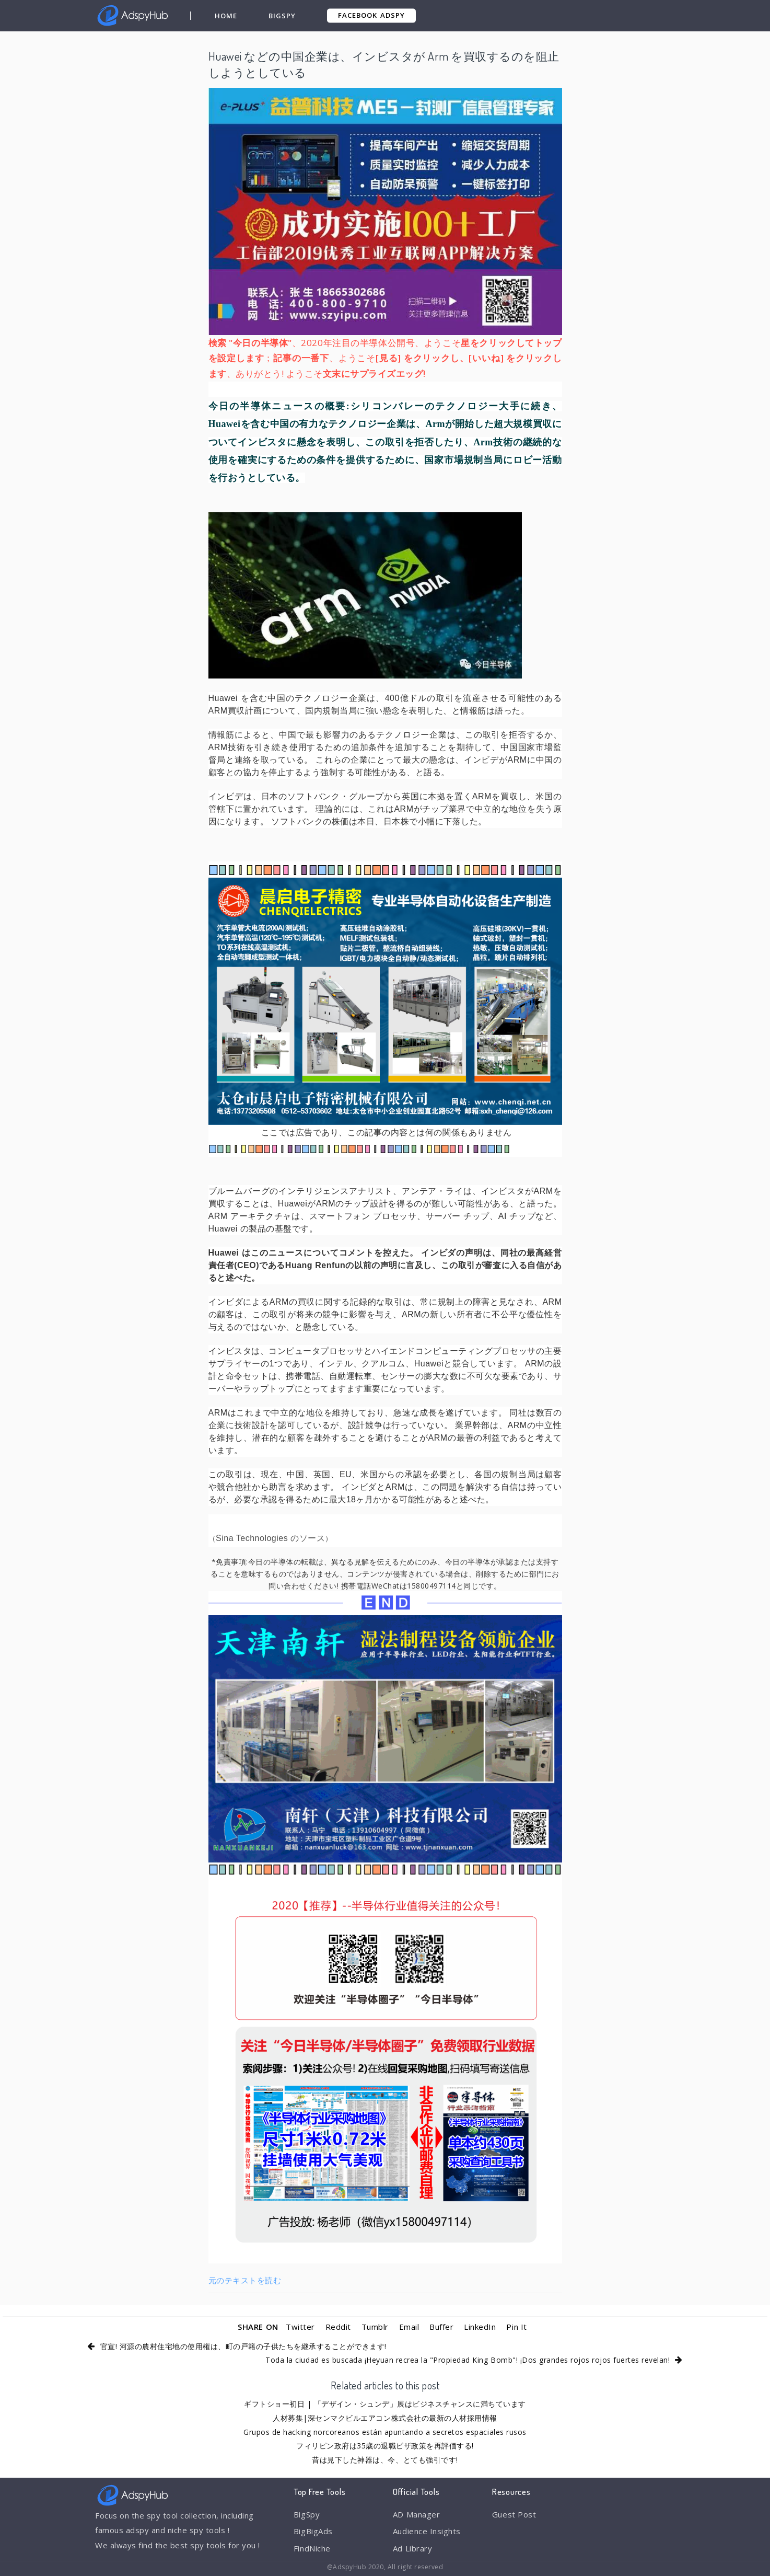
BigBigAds (313, 2531)
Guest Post (514, 2514)
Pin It (516, 2326)
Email (409, 2326)
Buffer (441, 2326)
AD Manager (416, 2514)
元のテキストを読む (245, 2280)
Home (226, 15)
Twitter (300, 2326)
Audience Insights (427, 2531)
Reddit (338, 2326)
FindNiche (312, 2548)
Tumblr (375, 2326)
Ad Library (412, 2548)
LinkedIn (480, 2326)
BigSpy (282, 15)
